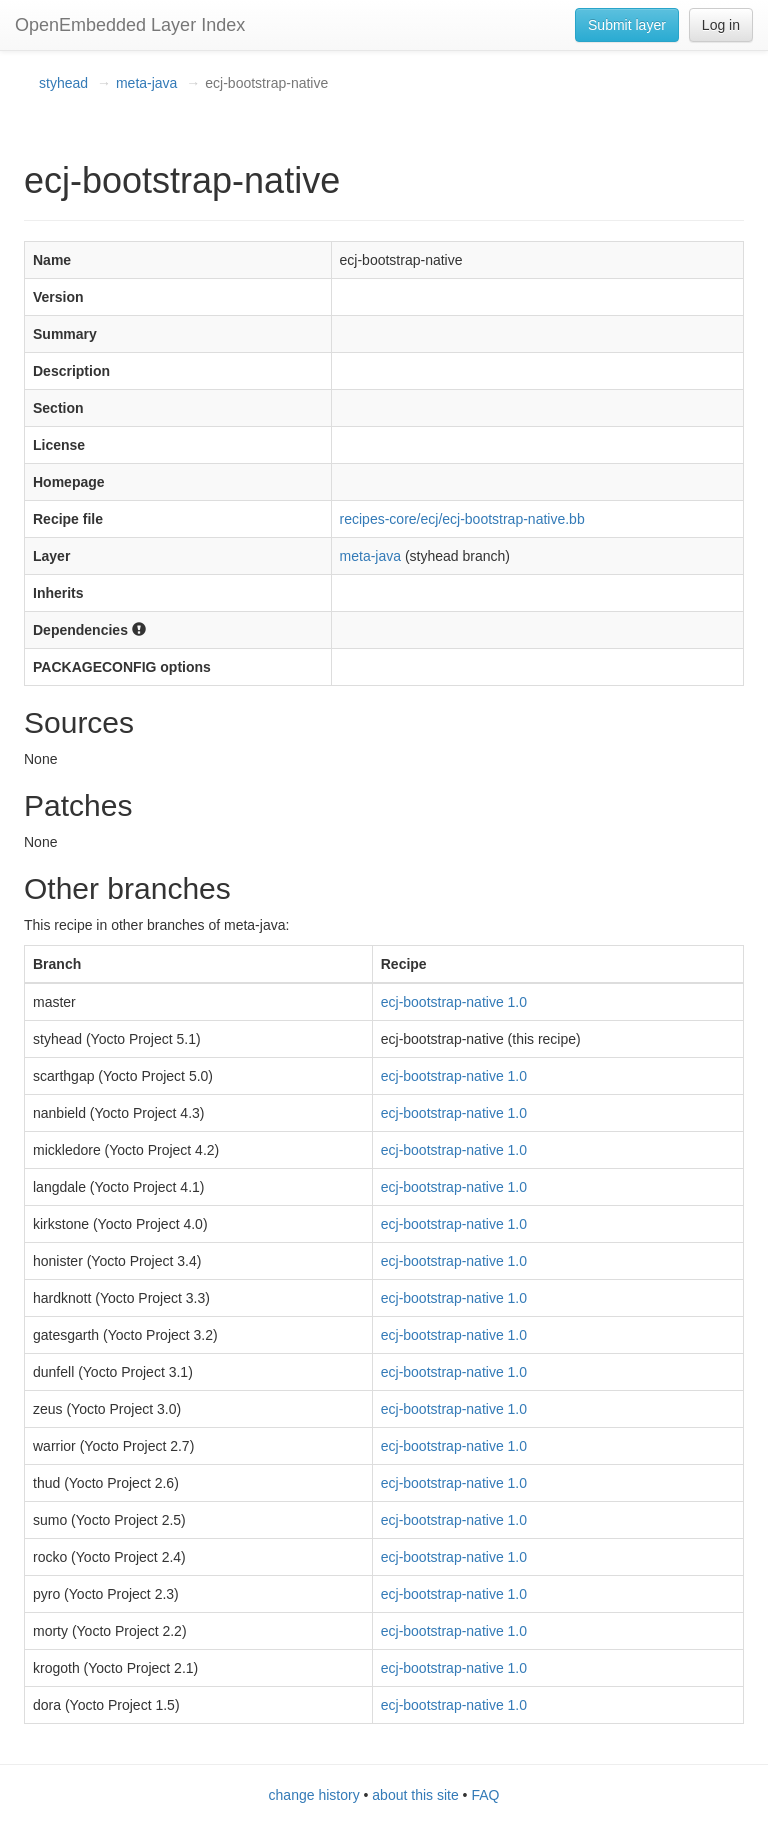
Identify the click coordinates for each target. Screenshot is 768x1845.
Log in (721, 25)
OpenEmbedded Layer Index (130, 25)
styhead (63, 83)
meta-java (146, 83)
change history (314, 1795)
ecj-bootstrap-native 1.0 (454, 1002)
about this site (415, 1795)
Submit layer (627, 25)
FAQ (485, 1795)
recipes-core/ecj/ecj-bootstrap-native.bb (462, 519)
